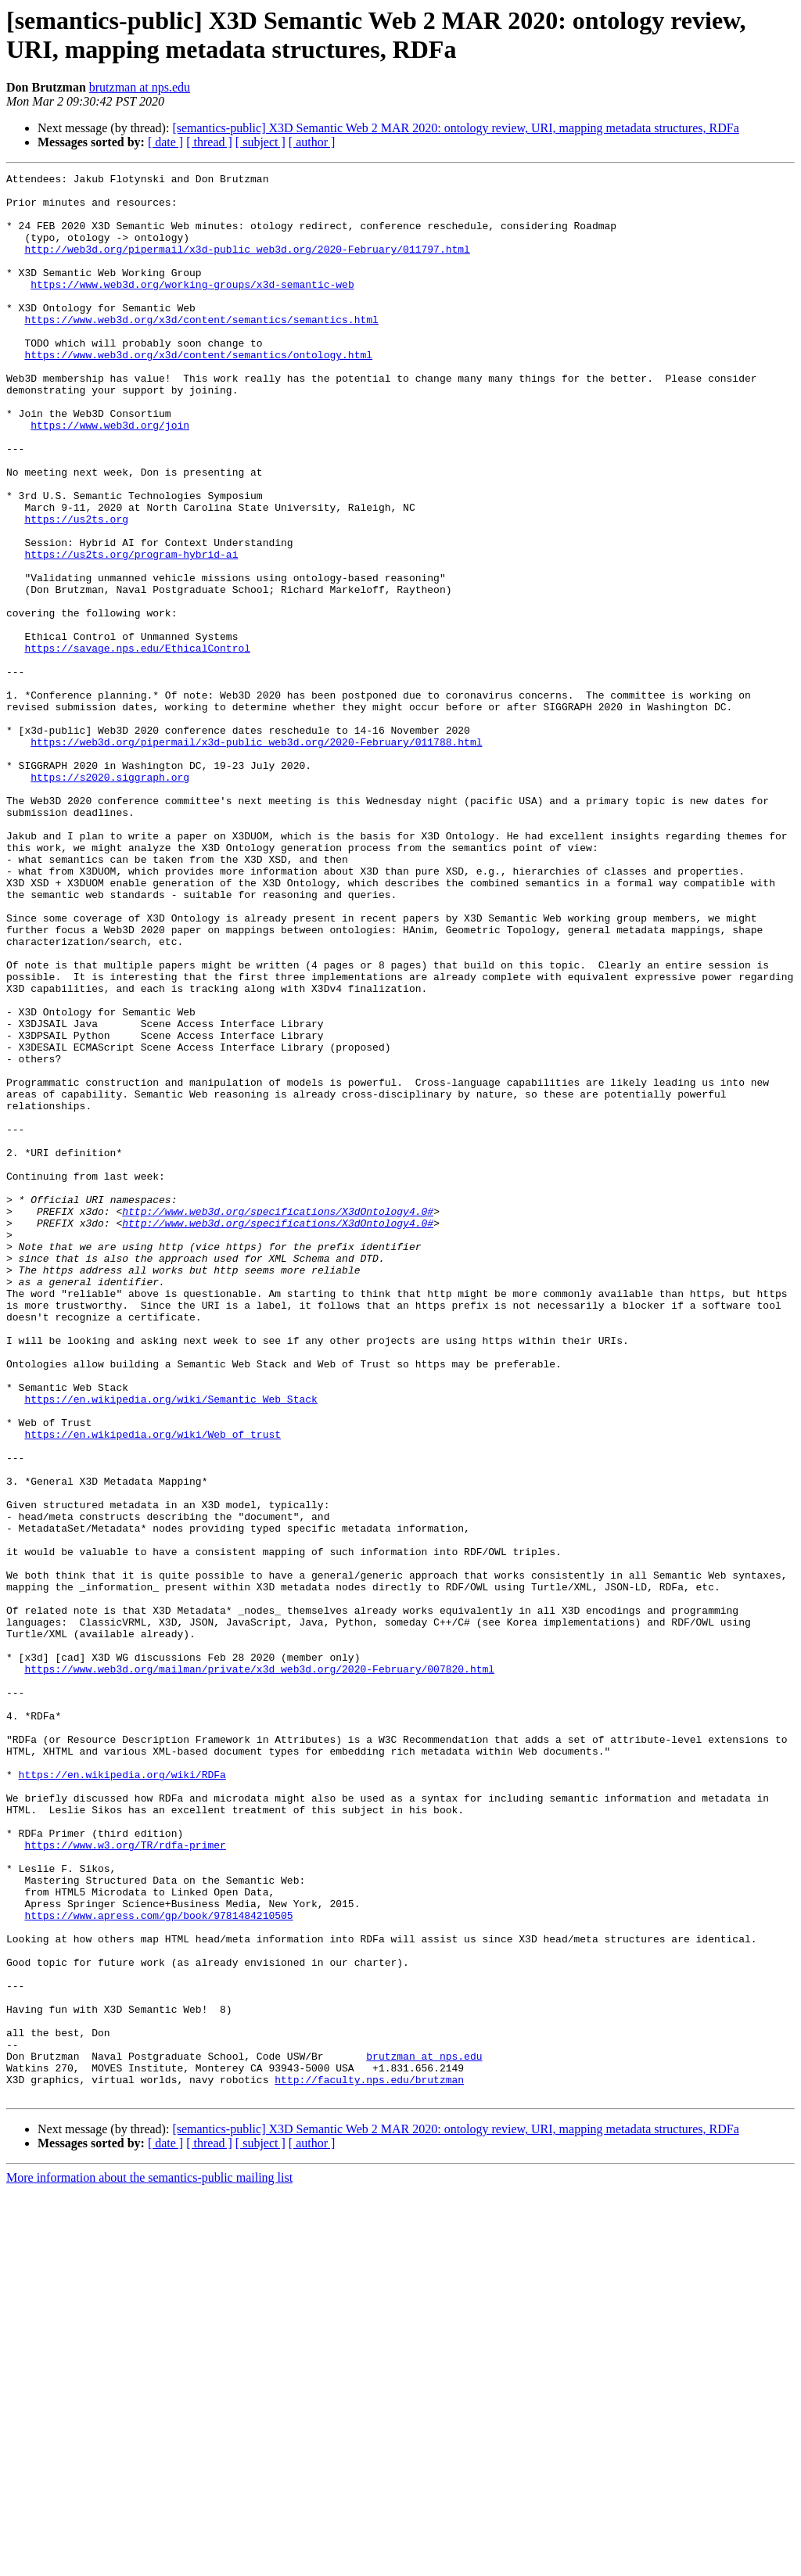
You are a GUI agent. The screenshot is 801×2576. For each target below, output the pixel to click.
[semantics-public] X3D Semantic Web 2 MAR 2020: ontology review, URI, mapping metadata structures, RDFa (455, 128)
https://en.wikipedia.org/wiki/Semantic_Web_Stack (170, 1645)
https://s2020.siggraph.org (110, 899)
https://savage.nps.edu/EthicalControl (137, 744)
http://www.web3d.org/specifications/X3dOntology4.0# (277, 1420)
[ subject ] (260, 142)
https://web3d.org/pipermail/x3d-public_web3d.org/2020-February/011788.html (256, 857)
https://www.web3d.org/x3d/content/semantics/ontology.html (198, 392)
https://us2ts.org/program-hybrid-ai (131, 631)
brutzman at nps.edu (139, 87)
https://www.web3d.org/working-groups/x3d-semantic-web (192, 307)
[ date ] (165, 142)
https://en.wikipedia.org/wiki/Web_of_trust (152, 1687)
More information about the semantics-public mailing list (149, 2562)
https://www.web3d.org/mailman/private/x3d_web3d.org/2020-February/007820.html (259, 1969)
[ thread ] (209, 142)
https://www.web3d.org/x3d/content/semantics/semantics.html (201, 350)
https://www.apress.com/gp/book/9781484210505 (158, 2265)
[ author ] (312, 142)
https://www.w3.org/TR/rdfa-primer (124, 2180)
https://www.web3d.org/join (110, 476)
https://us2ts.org (76, 589)
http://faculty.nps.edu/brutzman (369, 2462)
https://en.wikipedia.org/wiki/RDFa (122, 2096)
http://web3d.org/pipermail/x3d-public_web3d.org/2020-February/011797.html (246, 265)
